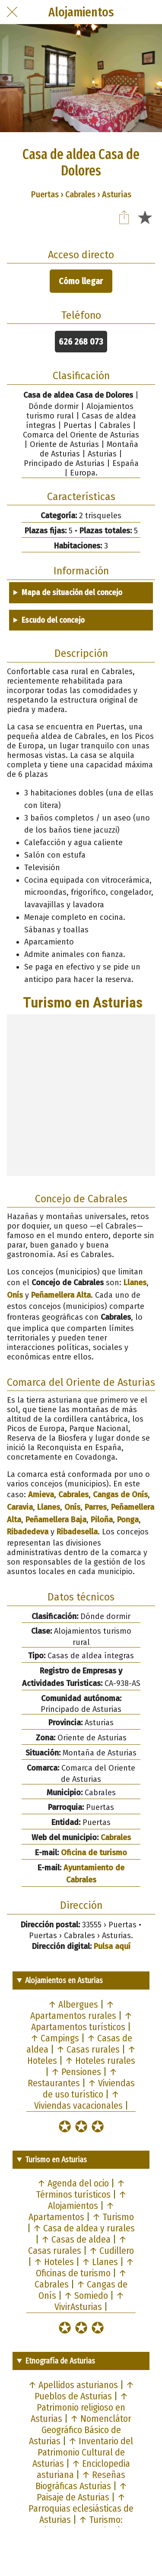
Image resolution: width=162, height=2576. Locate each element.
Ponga (128, 1519)
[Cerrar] (12, 12)
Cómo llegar (81, 281)
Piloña (102, 1519)
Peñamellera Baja (55, 1519)
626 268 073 (81, 341)
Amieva (41, 1494)
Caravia (20, 1507)
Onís (15, 1295)
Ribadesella (77, 1532)
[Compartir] (124, 216)
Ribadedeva (27, 1532)
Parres (96, 1507)
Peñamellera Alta (61, 1295)
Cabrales (73, 1494)
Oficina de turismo (94, 1852)
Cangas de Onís (120, 1494)
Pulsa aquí (112, 1946)
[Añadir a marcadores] (144, 216)
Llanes (135, 1282)
